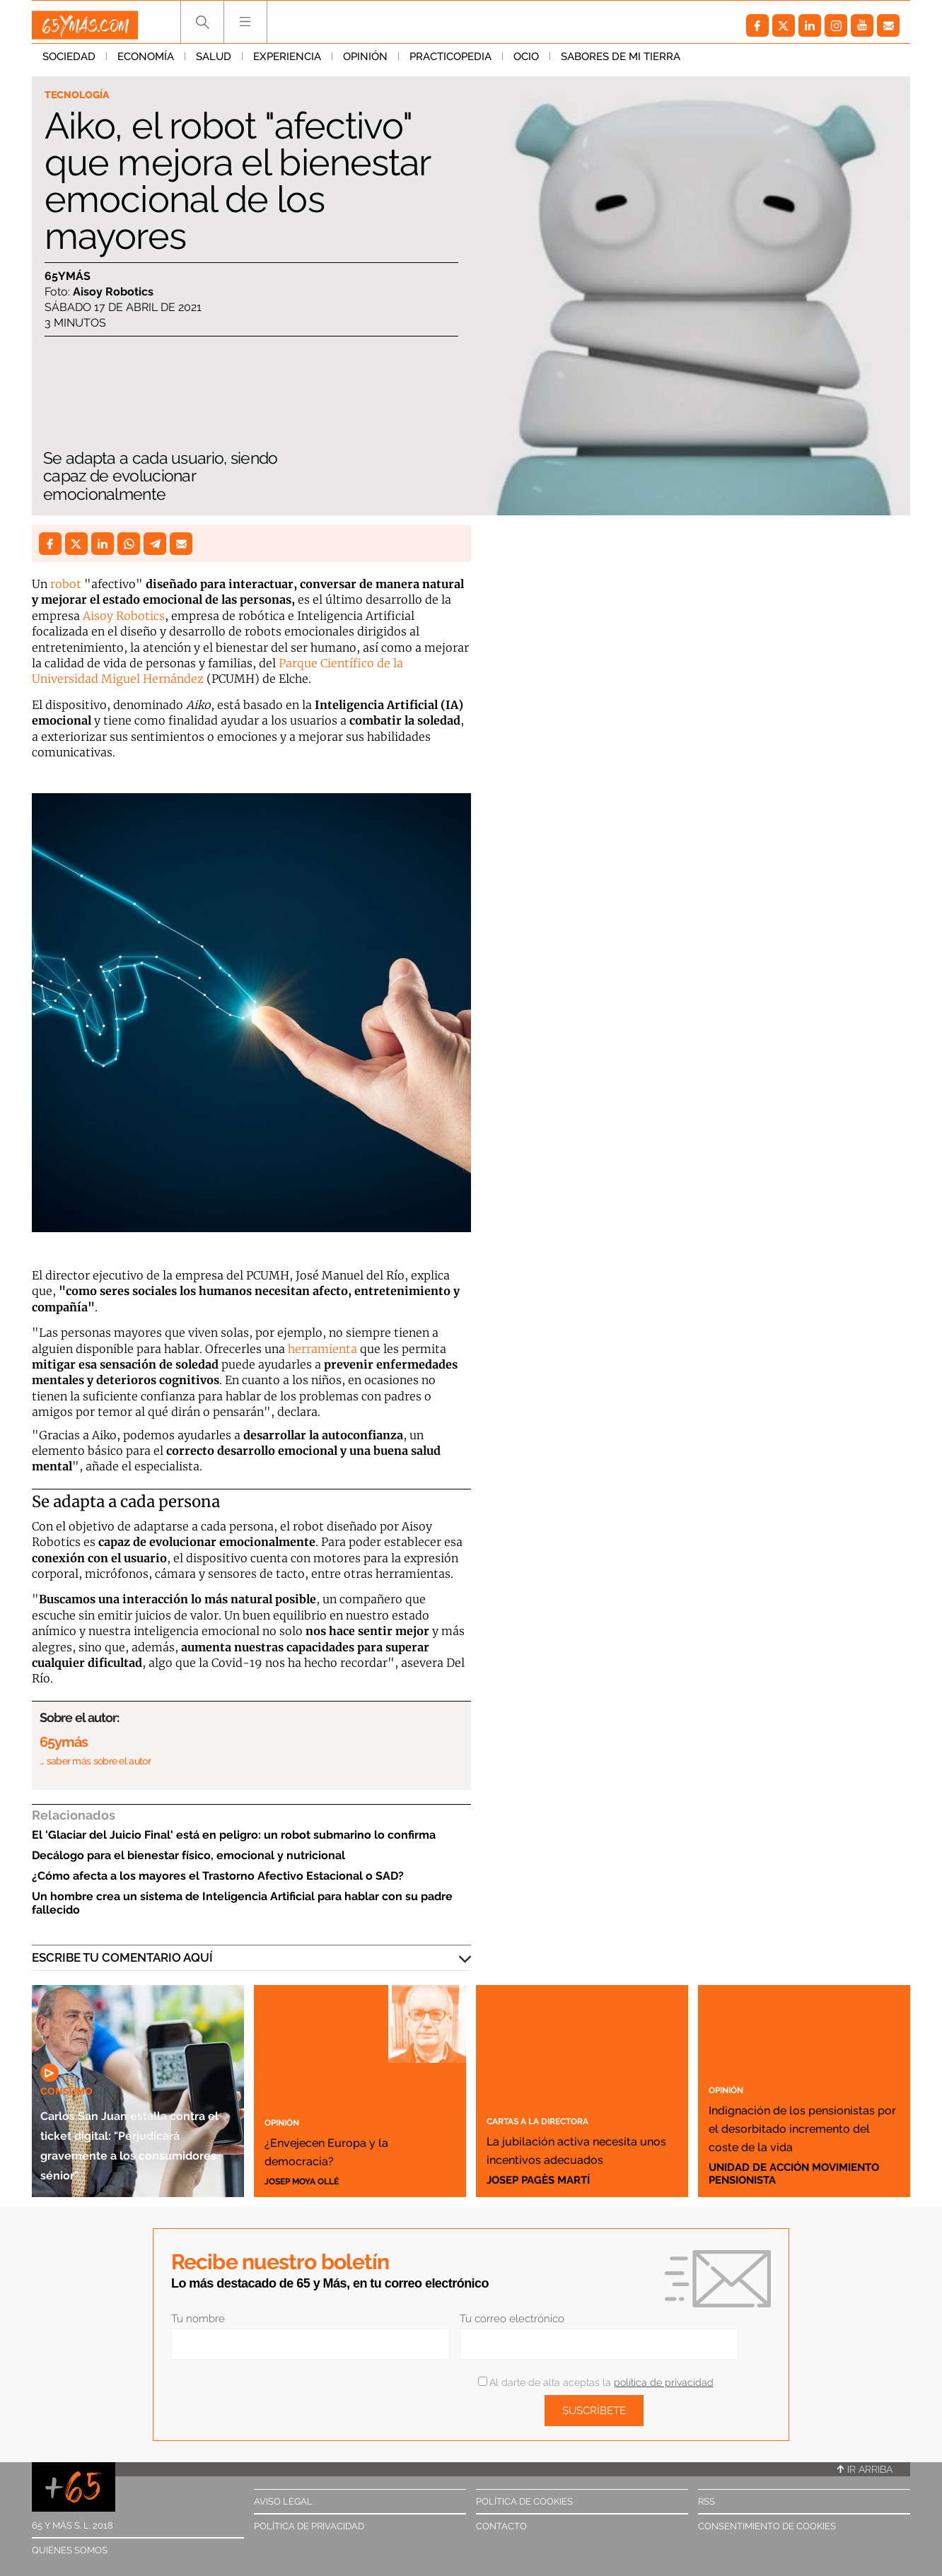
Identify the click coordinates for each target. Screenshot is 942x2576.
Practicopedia (450, 63)
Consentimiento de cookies (767, 2526)
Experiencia (287, 63)
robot (65, 584)
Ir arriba (864, 2469)
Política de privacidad (309, 2526)
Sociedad (68, 63)
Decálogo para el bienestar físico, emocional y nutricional (188, 1855)
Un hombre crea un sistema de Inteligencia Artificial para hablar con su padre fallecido (242, 1903)
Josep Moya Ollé (311, 2180)
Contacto (501, 2526)
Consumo (71, 2030)
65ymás (68, 279)
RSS (706, 2501)
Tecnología (83, 96)
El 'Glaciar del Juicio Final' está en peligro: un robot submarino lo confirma (234, 1835)
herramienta (322, 1349)
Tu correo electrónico (512, 2318)
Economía (145, 63)
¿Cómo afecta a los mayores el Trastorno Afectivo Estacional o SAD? (218, 1876)
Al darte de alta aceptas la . (596, 2382)
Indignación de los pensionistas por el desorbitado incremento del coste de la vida (799, 2108)
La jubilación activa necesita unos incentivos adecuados (580, 2139)
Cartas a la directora (558, 2101)
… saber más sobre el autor (95, 1761)
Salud (213, 63)
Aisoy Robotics (124, 616)
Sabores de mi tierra (620, 63)
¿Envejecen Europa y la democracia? (352, 2148)
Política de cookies (524, 2501)
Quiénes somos (69, 2550)
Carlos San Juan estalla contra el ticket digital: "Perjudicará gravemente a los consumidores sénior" (122, 2113)
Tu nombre (198, 2318)
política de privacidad (664, 2382)
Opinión (365, 63)
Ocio (526, 63)
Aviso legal (283, 2501)
